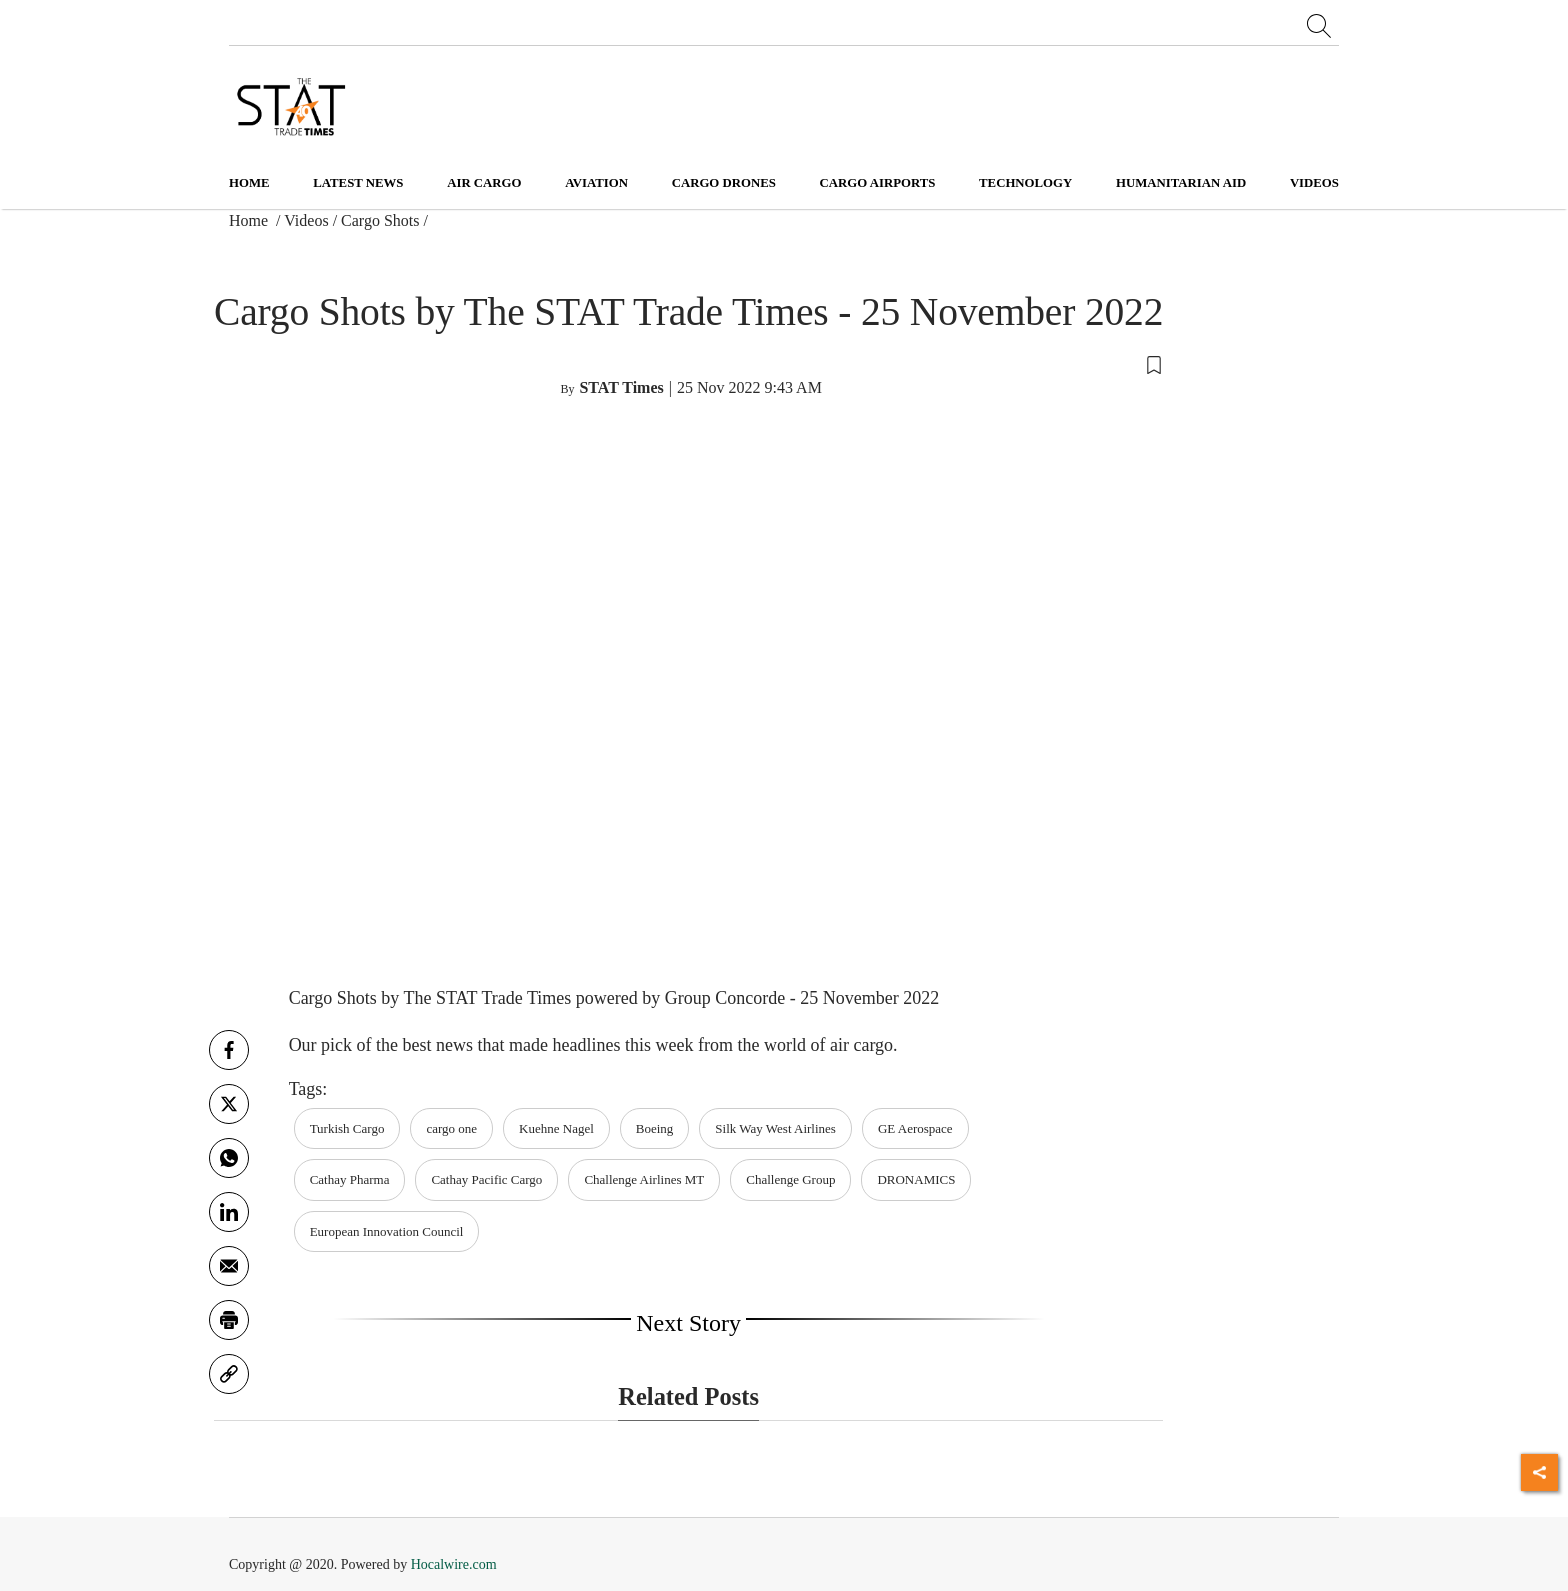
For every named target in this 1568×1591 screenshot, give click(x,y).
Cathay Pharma (350, 1179)
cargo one (451, 1128)
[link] (229, 1374)
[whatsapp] (229, 1158)
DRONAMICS (916, 1179)
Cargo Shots (380, 220)
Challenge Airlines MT (644, 1179)
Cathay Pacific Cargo (486, 1179)
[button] (688, 364)
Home (249, 183)
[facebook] (229, 1050)
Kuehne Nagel (556, 1128)
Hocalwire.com (454, 1564)
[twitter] (229, 1104)
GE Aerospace (915, 1128)
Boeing (655, 1128)
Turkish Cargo (347, 1128)
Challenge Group (790, 1179)
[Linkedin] (229, 1212)
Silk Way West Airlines (775, 1128)
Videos (306, 220)
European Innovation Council (387, 1231)
